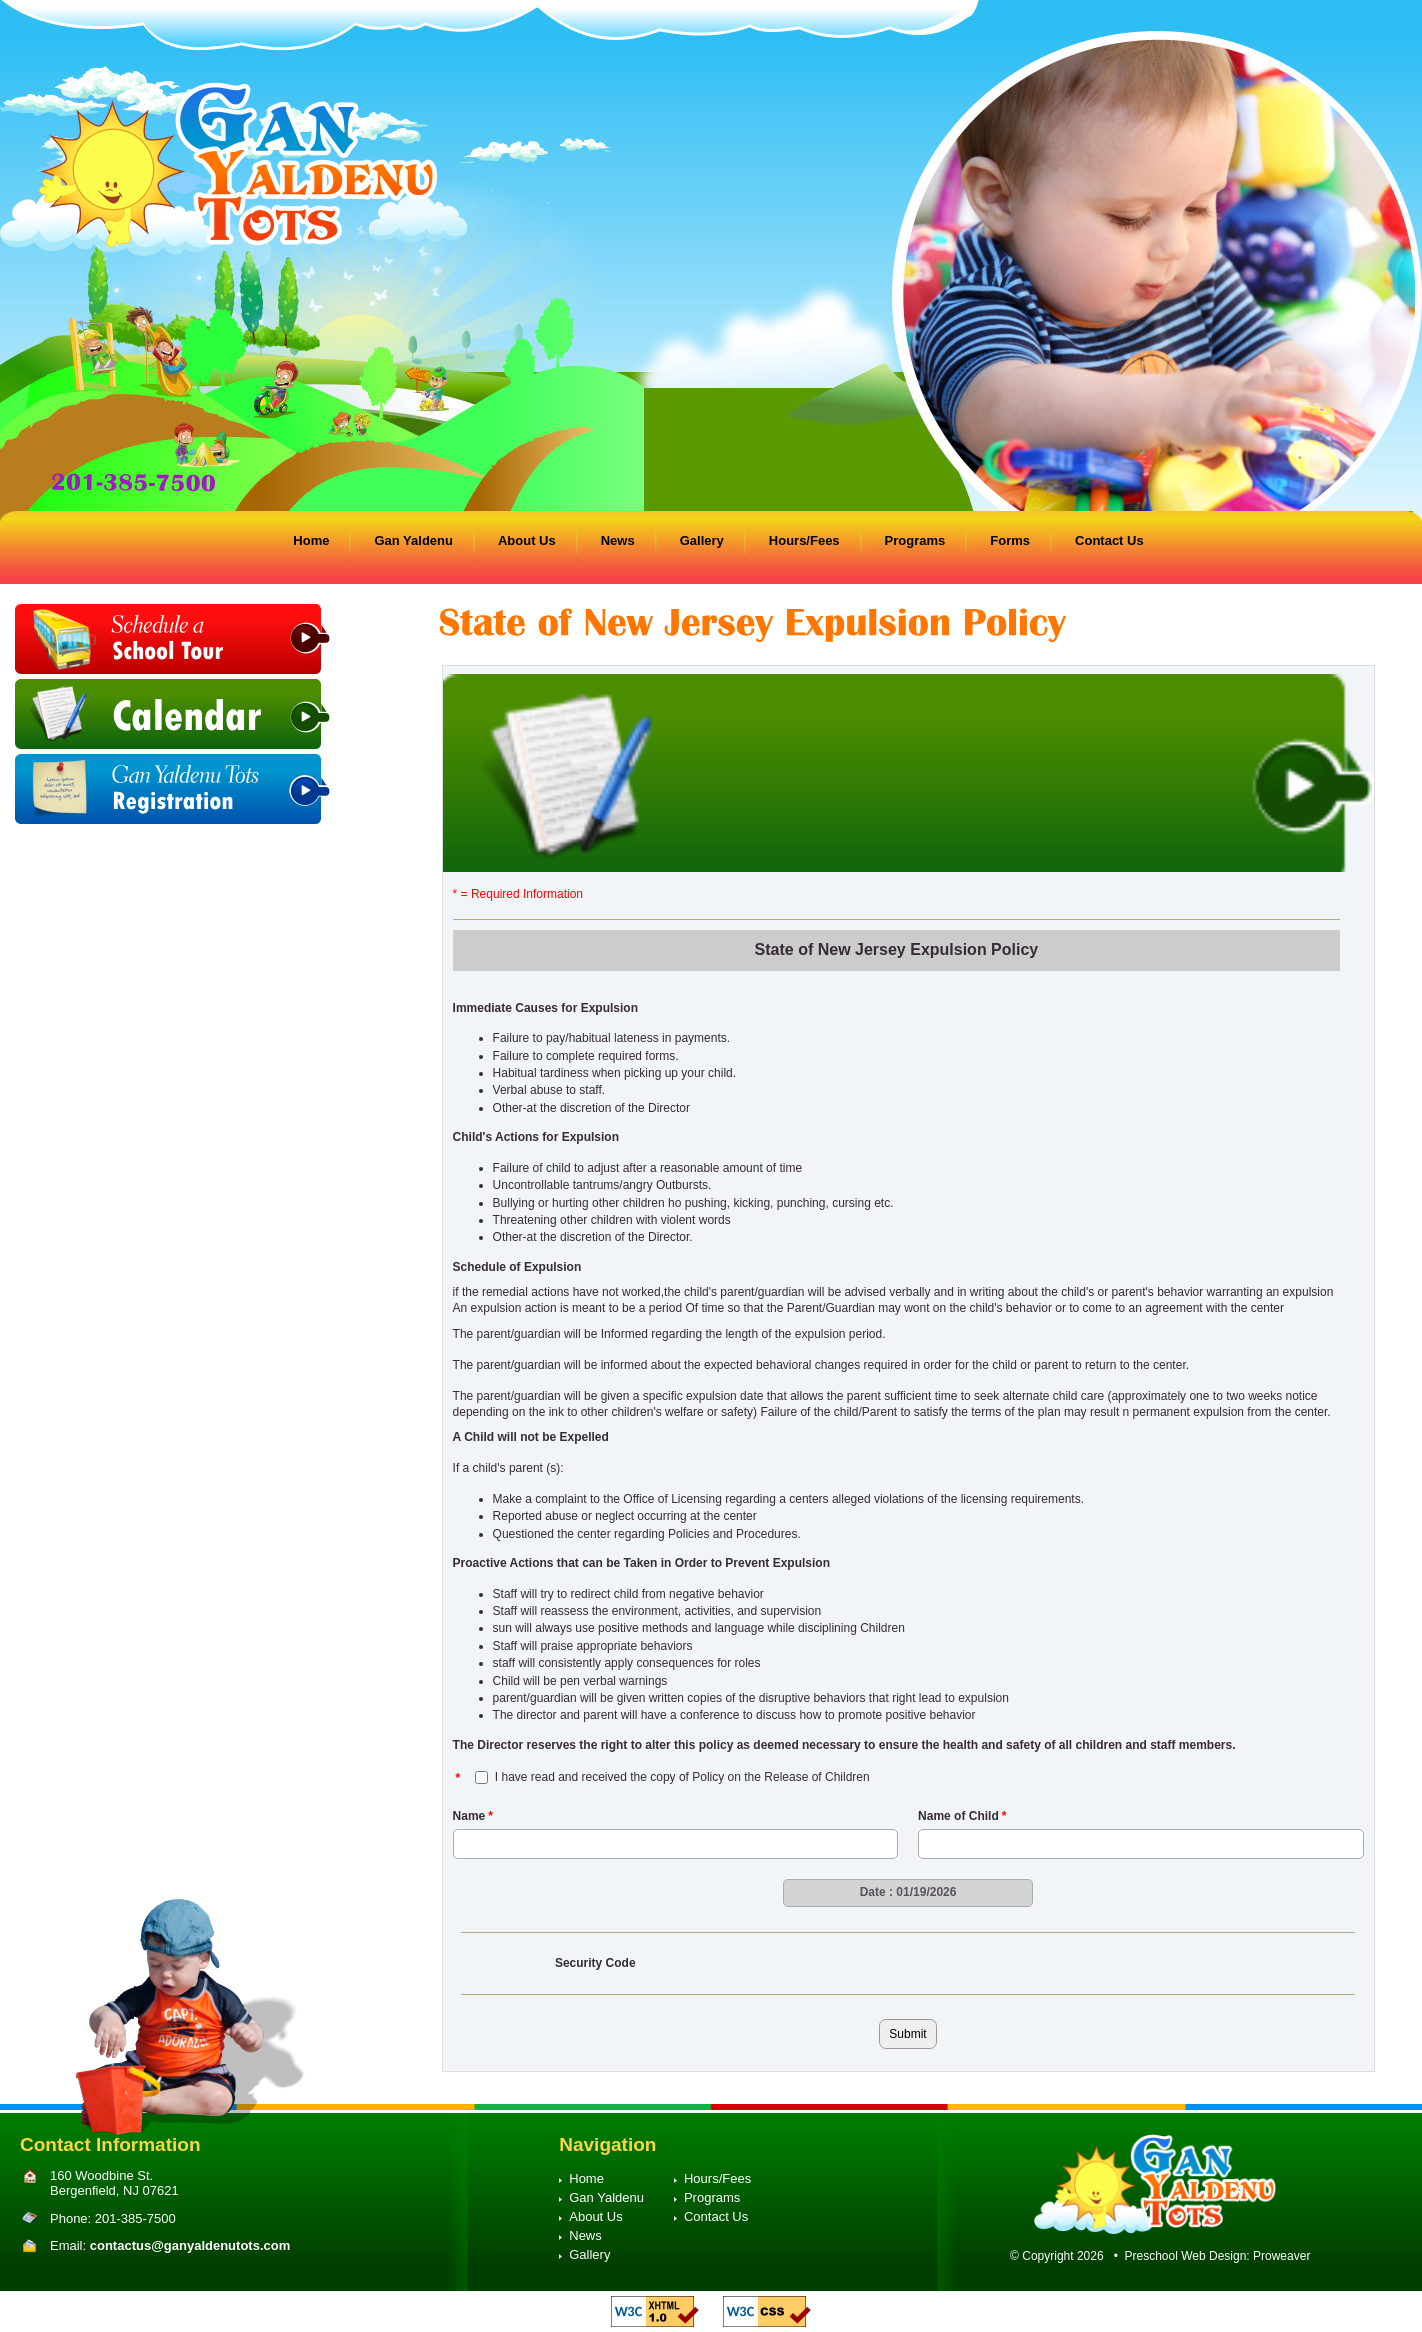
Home (311, 540)
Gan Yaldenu (413, 540)
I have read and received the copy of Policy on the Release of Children (682, 1777)
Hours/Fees (804, 540)
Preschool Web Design (1186, 2256)
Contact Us (1109, 540)
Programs (915, 540)
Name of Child (962, 1816)
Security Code (595, 1963)
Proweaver (1281, 2256)
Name (473, 1816)
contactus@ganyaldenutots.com (190, 2245)
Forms (1010, 540)
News (618, 540)
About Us (527, 540)
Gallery (702, 540)
